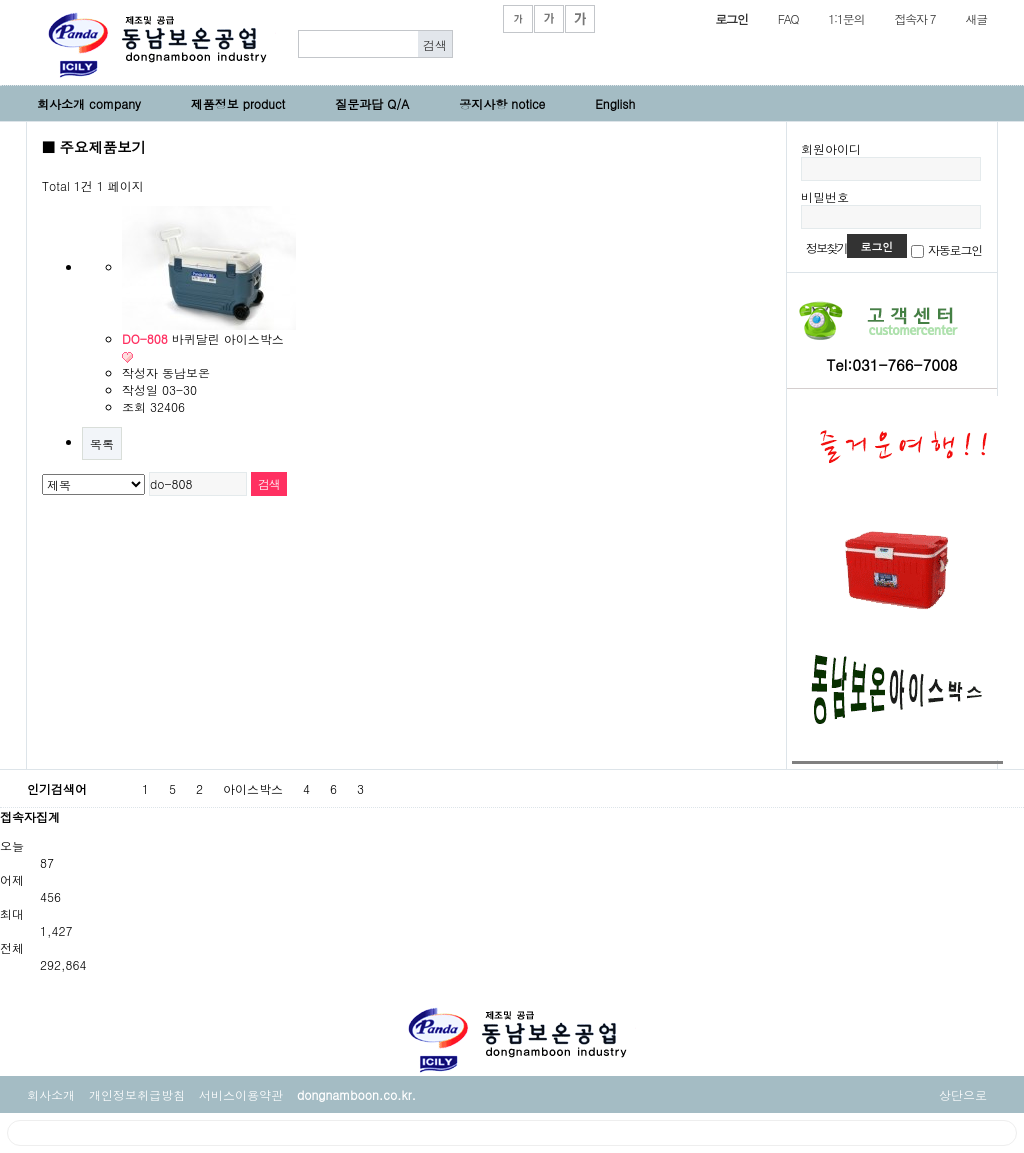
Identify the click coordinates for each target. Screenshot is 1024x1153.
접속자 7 (914, 18)
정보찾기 (826, 247)
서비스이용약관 (241, 1094)
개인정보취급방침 (137, 1094)
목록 (102, 443)
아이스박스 (253, 788)
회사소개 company (89, 103)
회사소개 (51, 1094)
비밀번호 (825, 196)
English (615, 103)
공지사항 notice (502, 103)
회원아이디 (831, 148)
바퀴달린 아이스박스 (203, 338)
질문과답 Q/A (372, 103)
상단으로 (963, 1094)
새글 (976, 18)
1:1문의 (846, 18)
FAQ (788, 18)
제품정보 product (238, 103)
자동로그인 (955, 249)
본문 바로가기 (0, 0)
